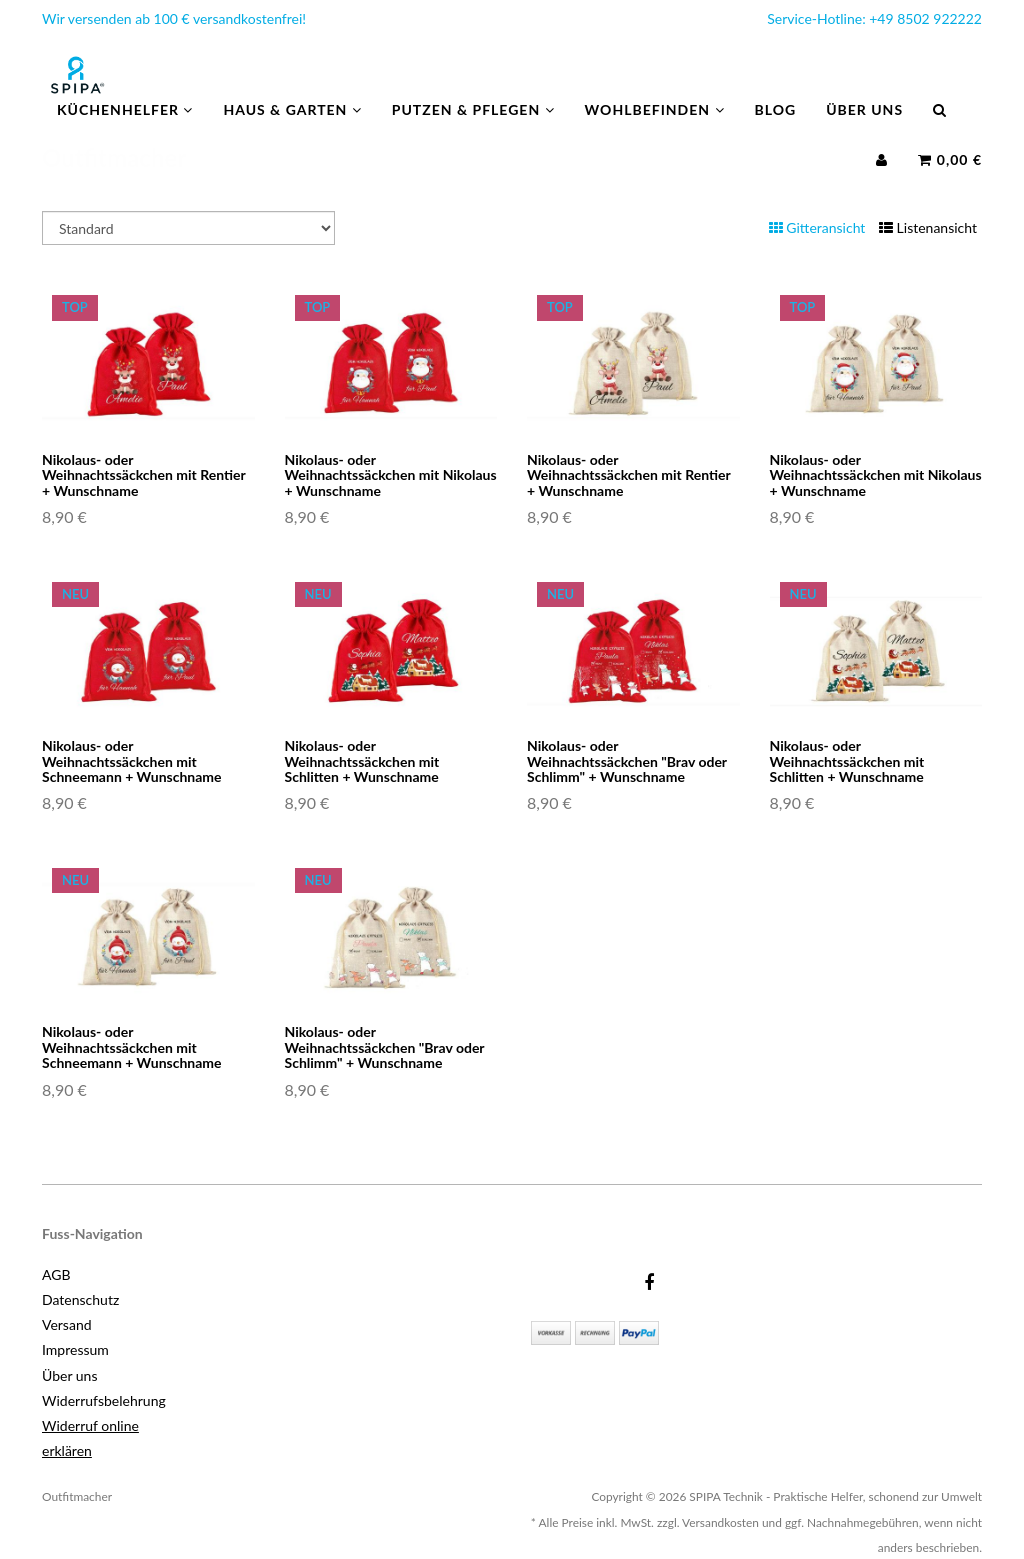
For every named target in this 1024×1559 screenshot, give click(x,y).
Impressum (75, 1349)
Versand (67, 1324)
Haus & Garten (292, 129)
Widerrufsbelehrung (104, 1400)
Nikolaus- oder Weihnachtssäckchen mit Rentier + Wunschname (143, 475)
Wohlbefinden (655, 129)
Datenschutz (80, 1299)
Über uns (864, 129)
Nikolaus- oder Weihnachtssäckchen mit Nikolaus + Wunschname (391, 475)
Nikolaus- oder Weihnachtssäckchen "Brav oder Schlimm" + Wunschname (627, 761)
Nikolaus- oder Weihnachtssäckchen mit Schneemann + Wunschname (132, 761)
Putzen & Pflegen (473, 129)
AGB (56, 1274)
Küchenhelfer (125, 129)
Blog (776, 129)
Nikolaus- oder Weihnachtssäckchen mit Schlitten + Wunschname (362, 761)
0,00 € (950, 179)
